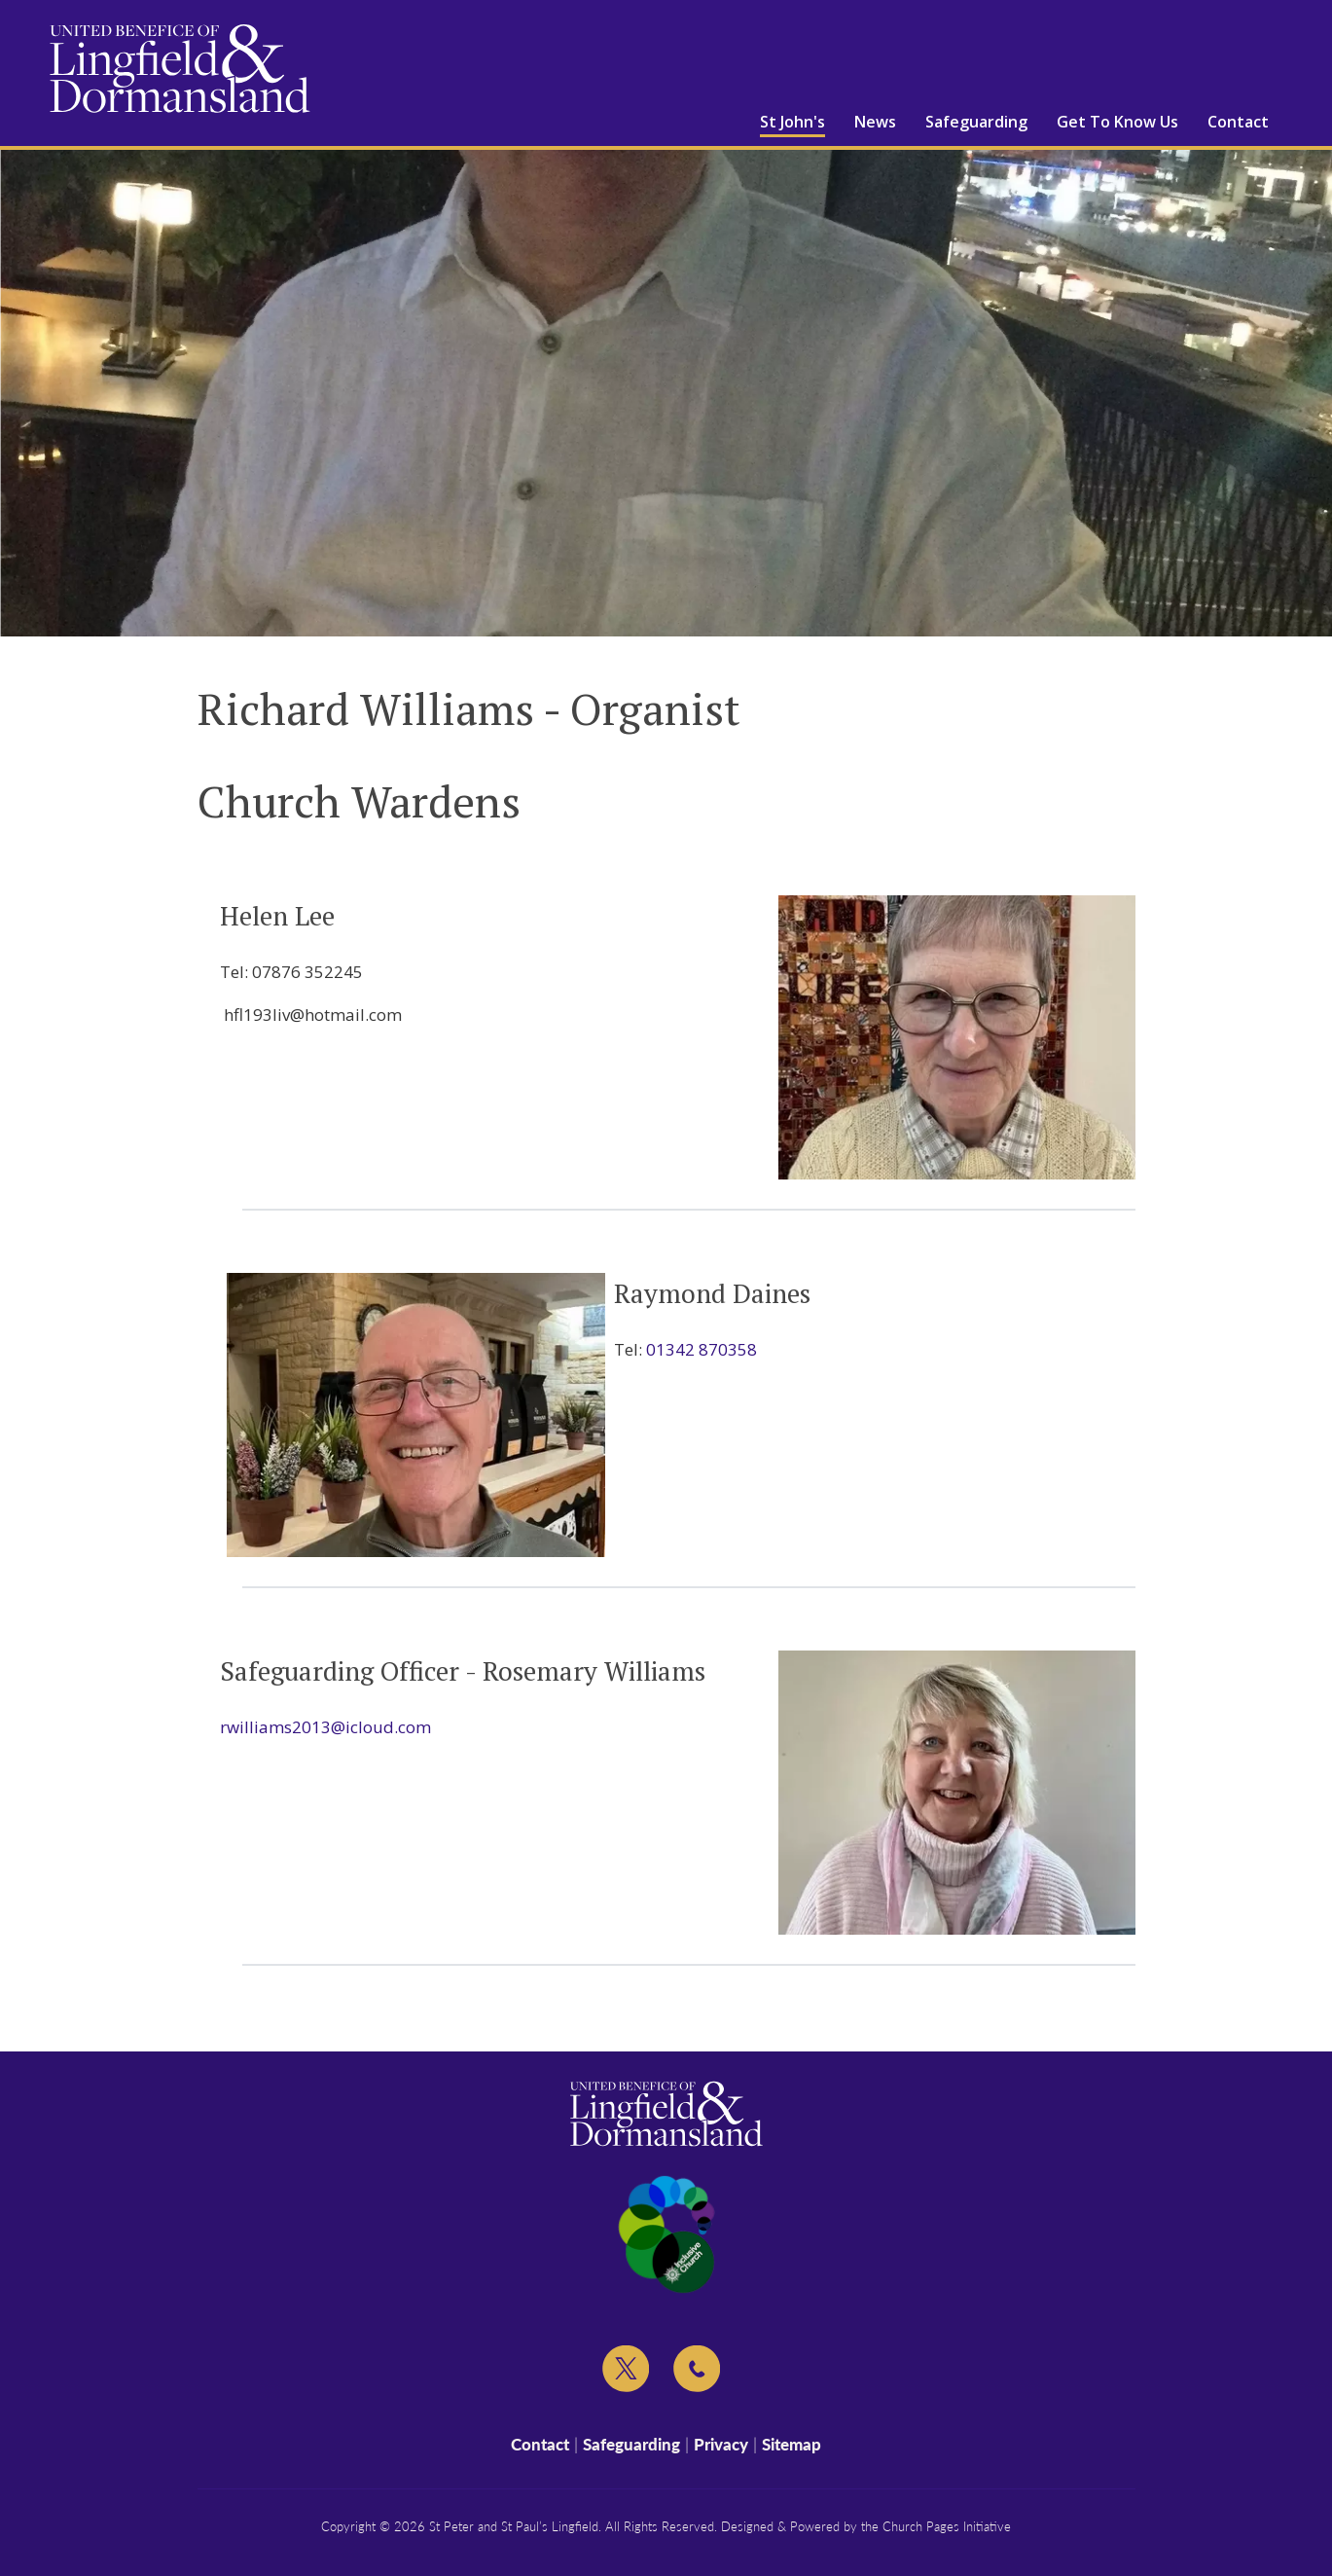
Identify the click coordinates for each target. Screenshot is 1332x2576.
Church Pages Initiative (946, 2526)
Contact (1238, 121)
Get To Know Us (1117, 121)
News (875, 121)
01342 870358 (701, 1349)
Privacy (721, 2444)
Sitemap (791, 2444)
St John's (792, 121)
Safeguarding (976, 121)
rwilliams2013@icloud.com (325, 1727)
